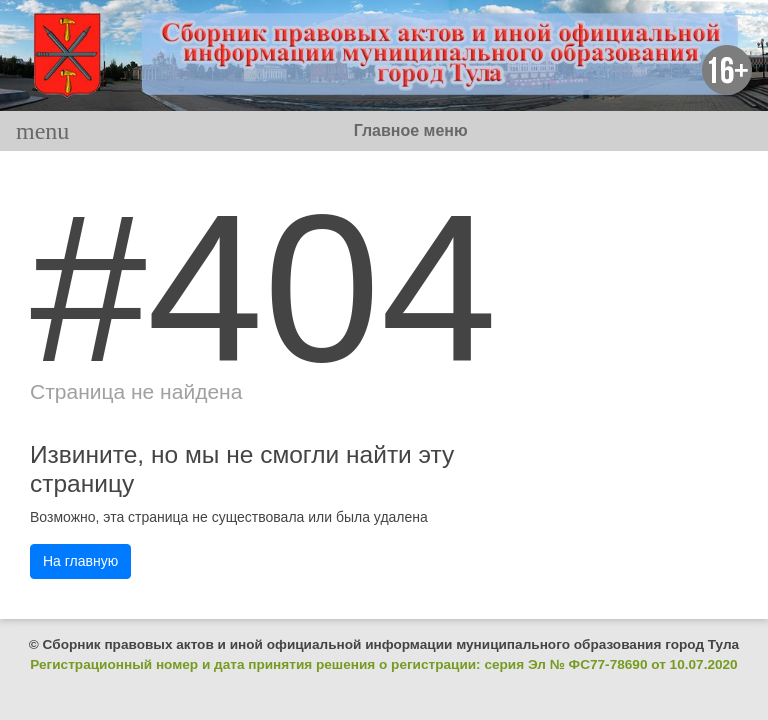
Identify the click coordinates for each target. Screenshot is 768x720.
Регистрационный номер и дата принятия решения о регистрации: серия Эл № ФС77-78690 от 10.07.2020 (383, 664)
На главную (80, 561)
